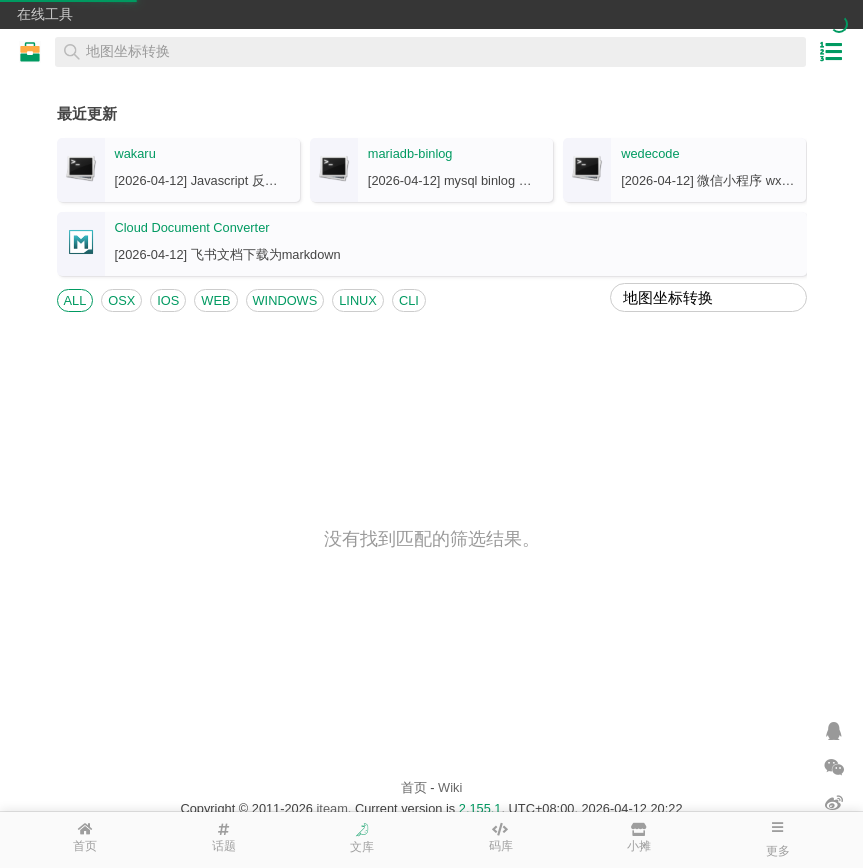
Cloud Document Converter (192, 227)
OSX (121, 300)
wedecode (650, 153)
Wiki (450, 787)
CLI (409, 300)
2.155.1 (480, 808)
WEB (215, 300)
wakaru (135, 153)
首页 (414, 787)
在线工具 (45, 14)
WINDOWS (285, 300)
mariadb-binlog (410, 153)
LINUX (358, 300)
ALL (75, 300)
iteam (332, 808)
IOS (168, 300)
